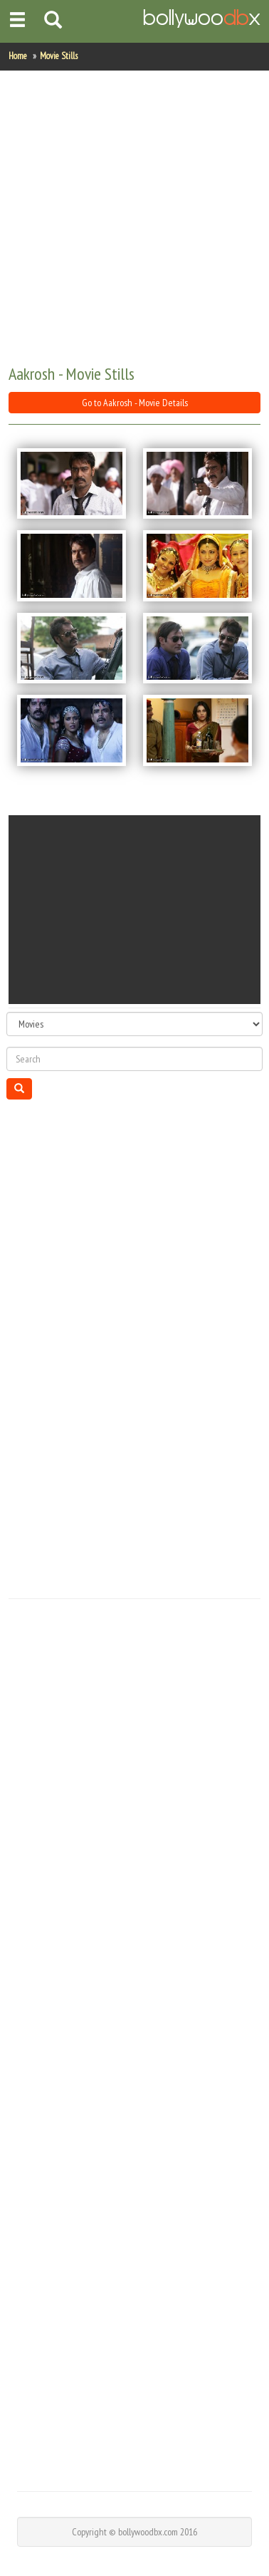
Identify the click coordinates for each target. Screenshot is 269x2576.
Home (18, 56)
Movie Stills (59, 56)
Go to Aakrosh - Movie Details (135, 402)
